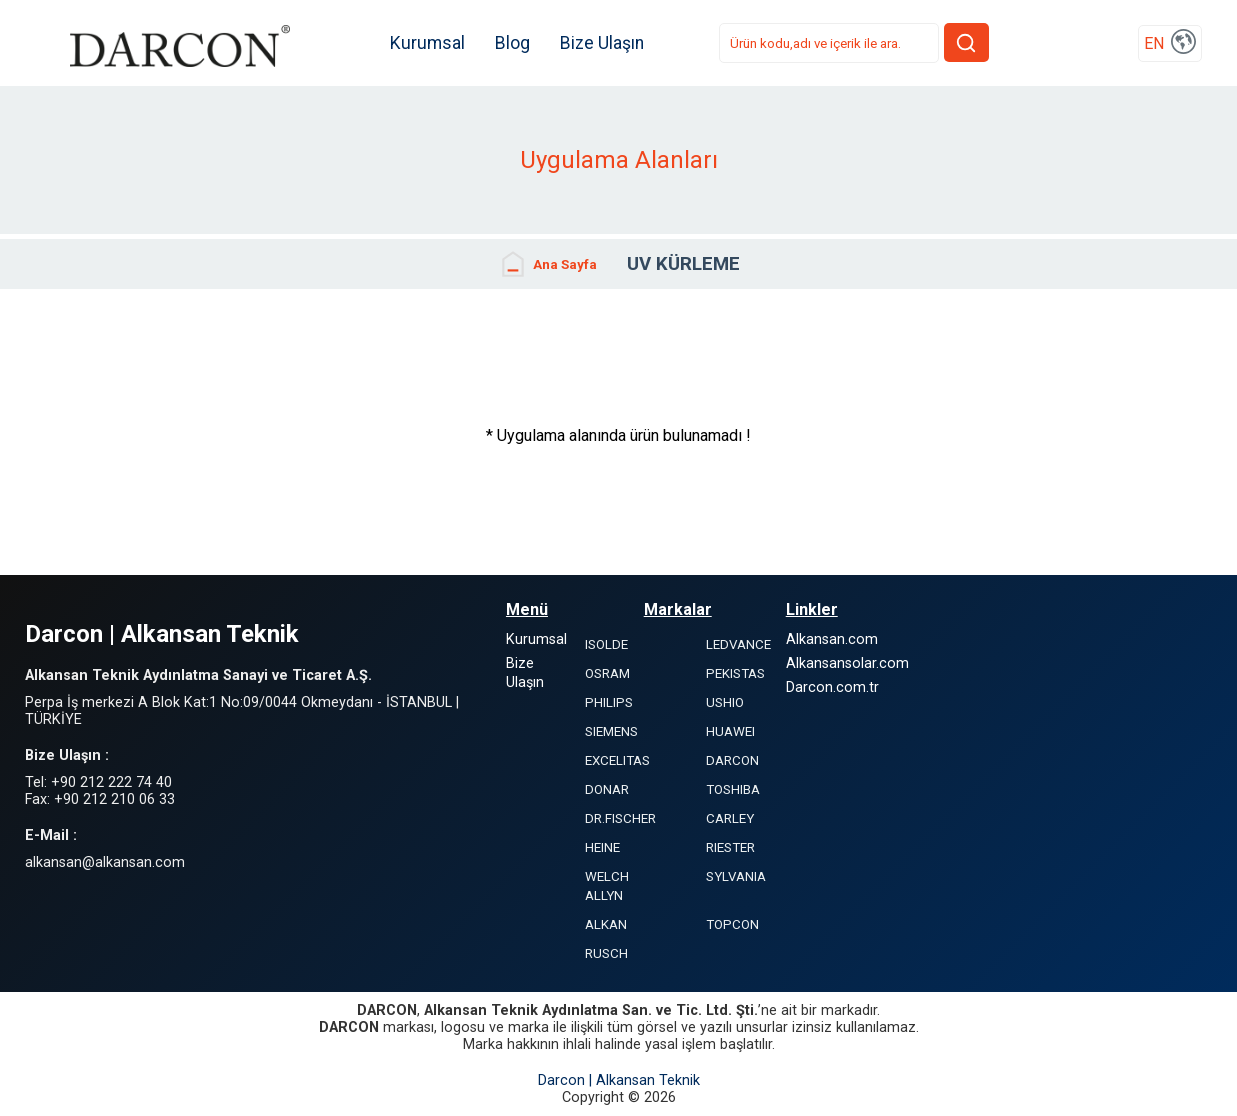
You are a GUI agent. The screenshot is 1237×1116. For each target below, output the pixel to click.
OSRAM (607, 673)
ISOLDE (606, 644)
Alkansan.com (832, 639)
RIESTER (730, 847)
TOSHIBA (733, 789)
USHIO (725, 702)
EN (1154, 43)
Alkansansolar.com (847, 663)
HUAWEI (730, 731)
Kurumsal (427, 43)
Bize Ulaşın (602, 43)
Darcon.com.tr (832, 687)
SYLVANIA (736, 876)
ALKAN (606, 924)
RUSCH (606, 953)
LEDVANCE (738, 644)
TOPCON (732, 924)
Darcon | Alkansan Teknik (619, 1080)
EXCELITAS (617, 760)
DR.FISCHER (620, 818)
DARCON (732, 760)
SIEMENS (611, 731)
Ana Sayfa (547, 264)
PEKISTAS (735, 673)
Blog (512, 43)
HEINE (602, 847)
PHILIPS (609, 702)
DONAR (607, 789)
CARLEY (730, 818)
